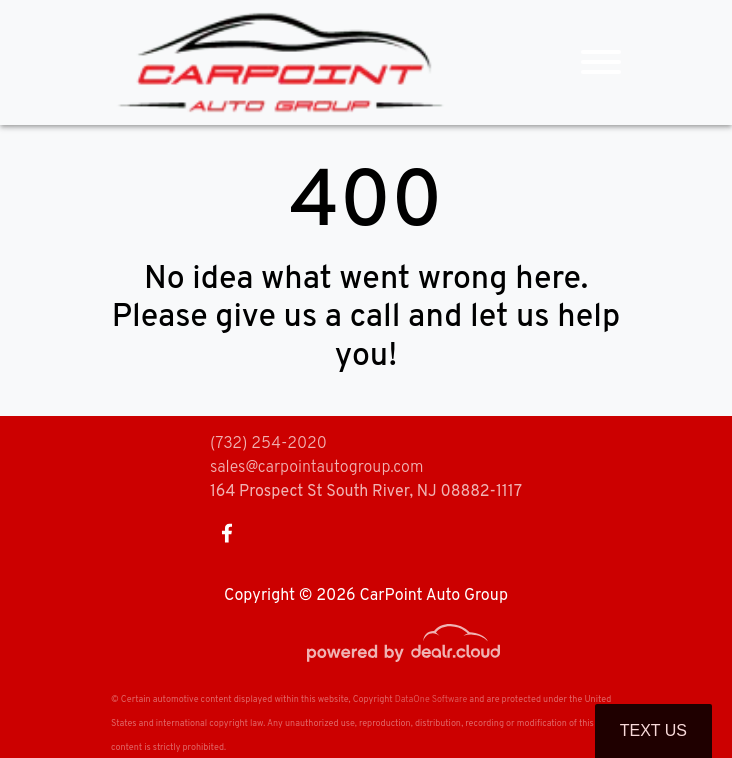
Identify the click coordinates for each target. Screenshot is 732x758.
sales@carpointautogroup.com (316, 468)
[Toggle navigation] (601, 62)
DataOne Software (431, 699)
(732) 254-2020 (268, 444)
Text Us (653, 730)
